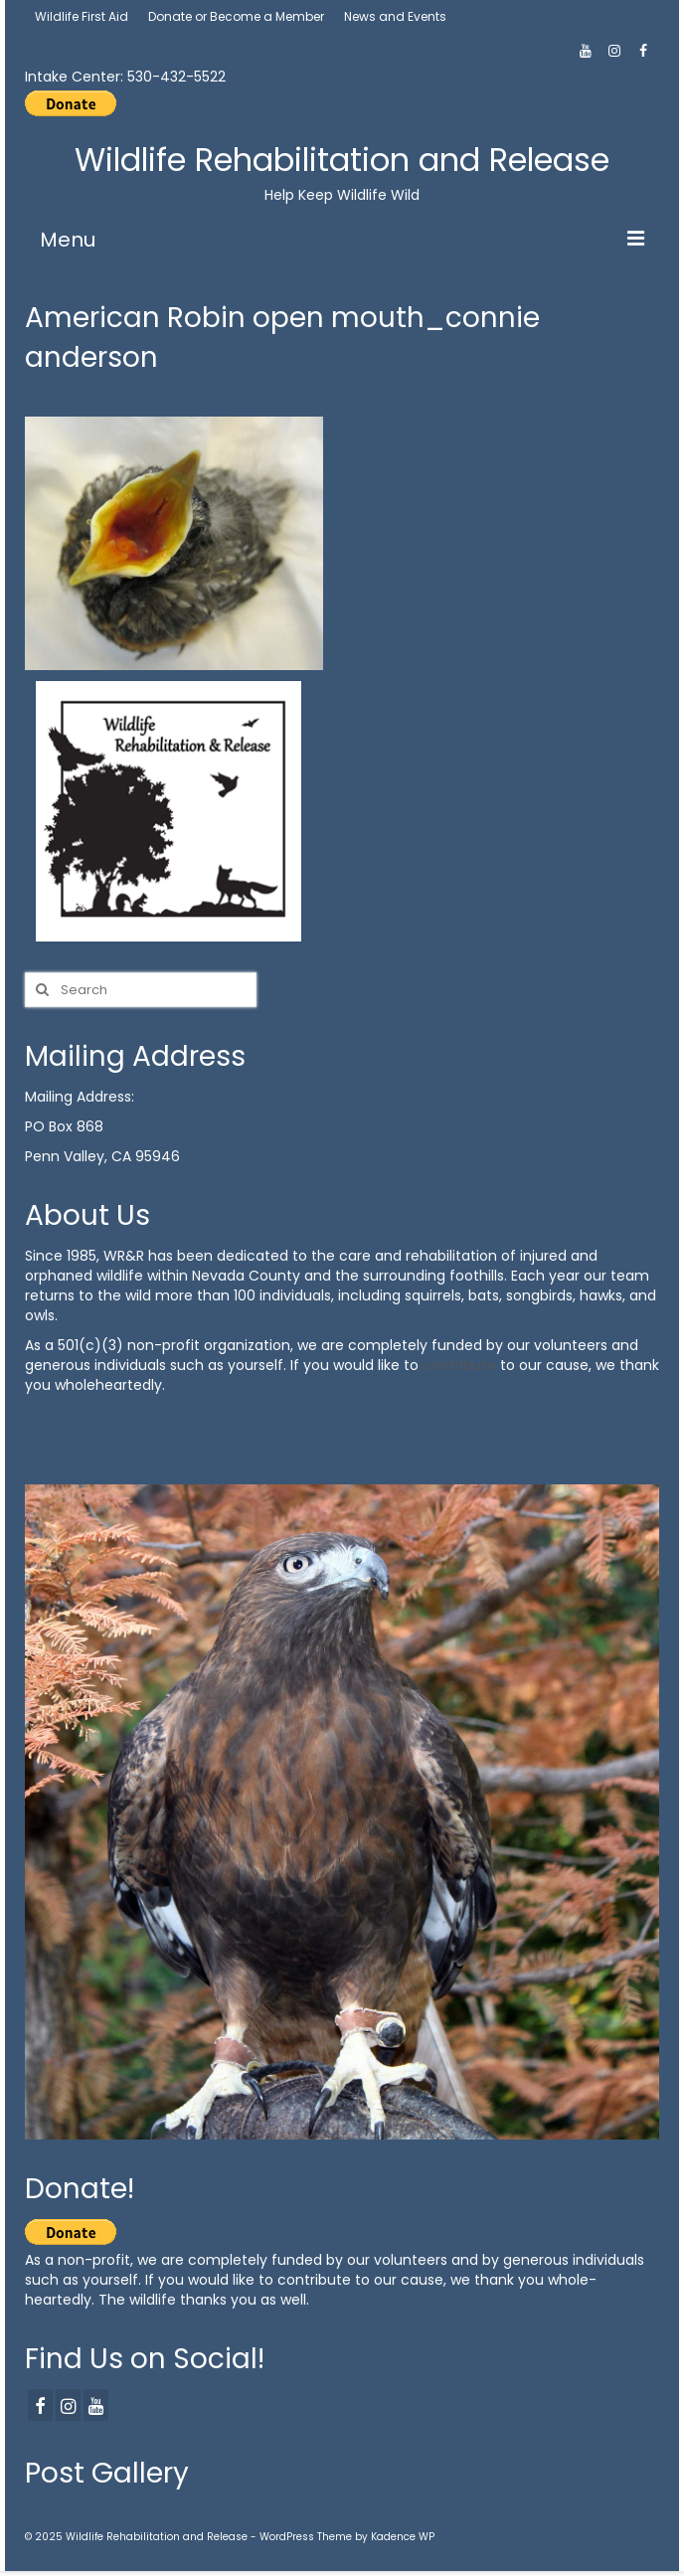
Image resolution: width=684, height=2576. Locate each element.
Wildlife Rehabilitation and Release (342, 159)
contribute (459, 1365)
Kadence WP (402, 2536)
